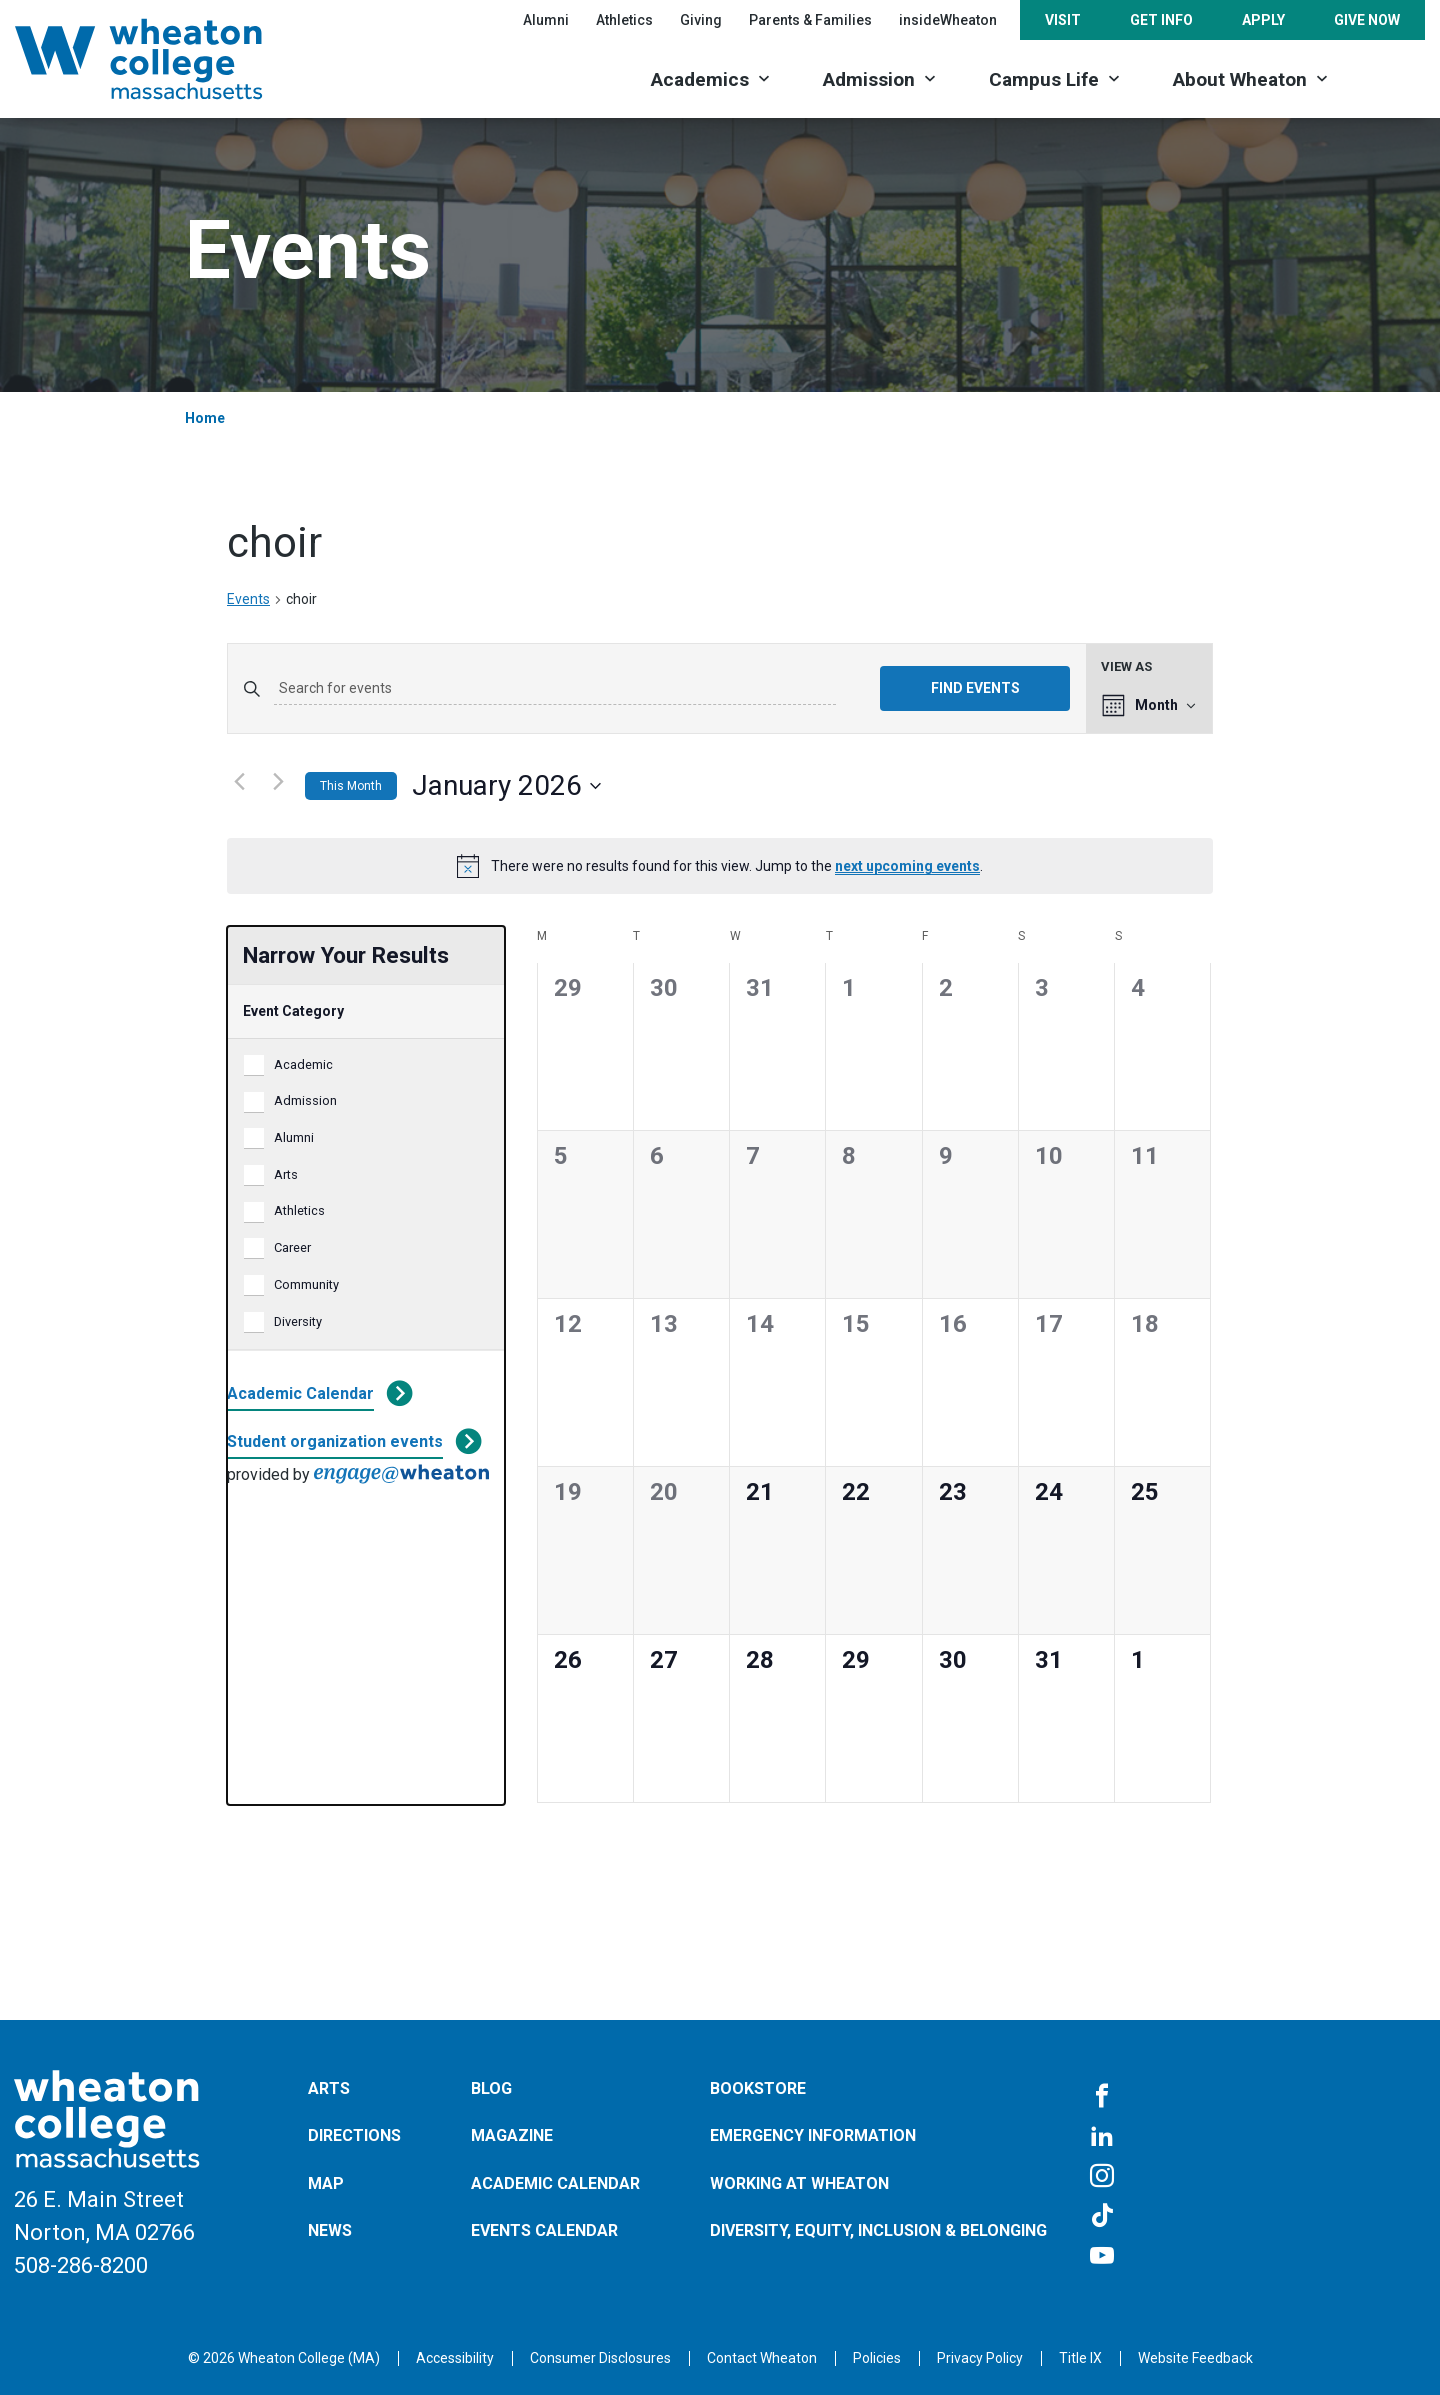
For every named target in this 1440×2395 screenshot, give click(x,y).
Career (292, 1247)
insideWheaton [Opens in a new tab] (948, 20)
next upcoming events (907, 866)
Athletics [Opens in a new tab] (624, 20)
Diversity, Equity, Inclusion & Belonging (878, 2230)
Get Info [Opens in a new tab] (1161, 20)
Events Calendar (544, 2230)
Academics (700, 79)
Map (326, 2183)
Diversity (298, 1321)
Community (306, 1284)
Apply (1263, 20)
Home (205, 418)
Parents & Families (810, 20)
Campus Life (1044, 79)
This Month (351, 786)
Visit (1063, 20)
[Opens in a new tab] (762, 2358)
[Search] (1390, 77)
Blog (491, 2088)
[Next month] (278, 782)
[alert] (720, 866)
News (330, 2230)
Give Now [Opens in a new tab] (1367, 20)
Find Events (975, 688)
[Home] (165, 59)
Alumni (546, 20)
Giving (701, 20)
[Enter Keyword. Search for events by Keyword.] (555, 689)
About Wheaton (1240, 79)
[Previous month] (239, 782)
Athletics (299, 1210)
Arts (286, 1174)
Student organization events (335, 1441)
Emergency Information (813, 2135)
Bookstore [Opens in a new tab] (758, 2088)
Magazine (512, 2135)
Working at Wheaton (799, 2183)
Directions (354, 2135)
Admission (869, 79)
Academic (303, 1064)
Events (248, 599)
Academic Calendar (300, 1393)
